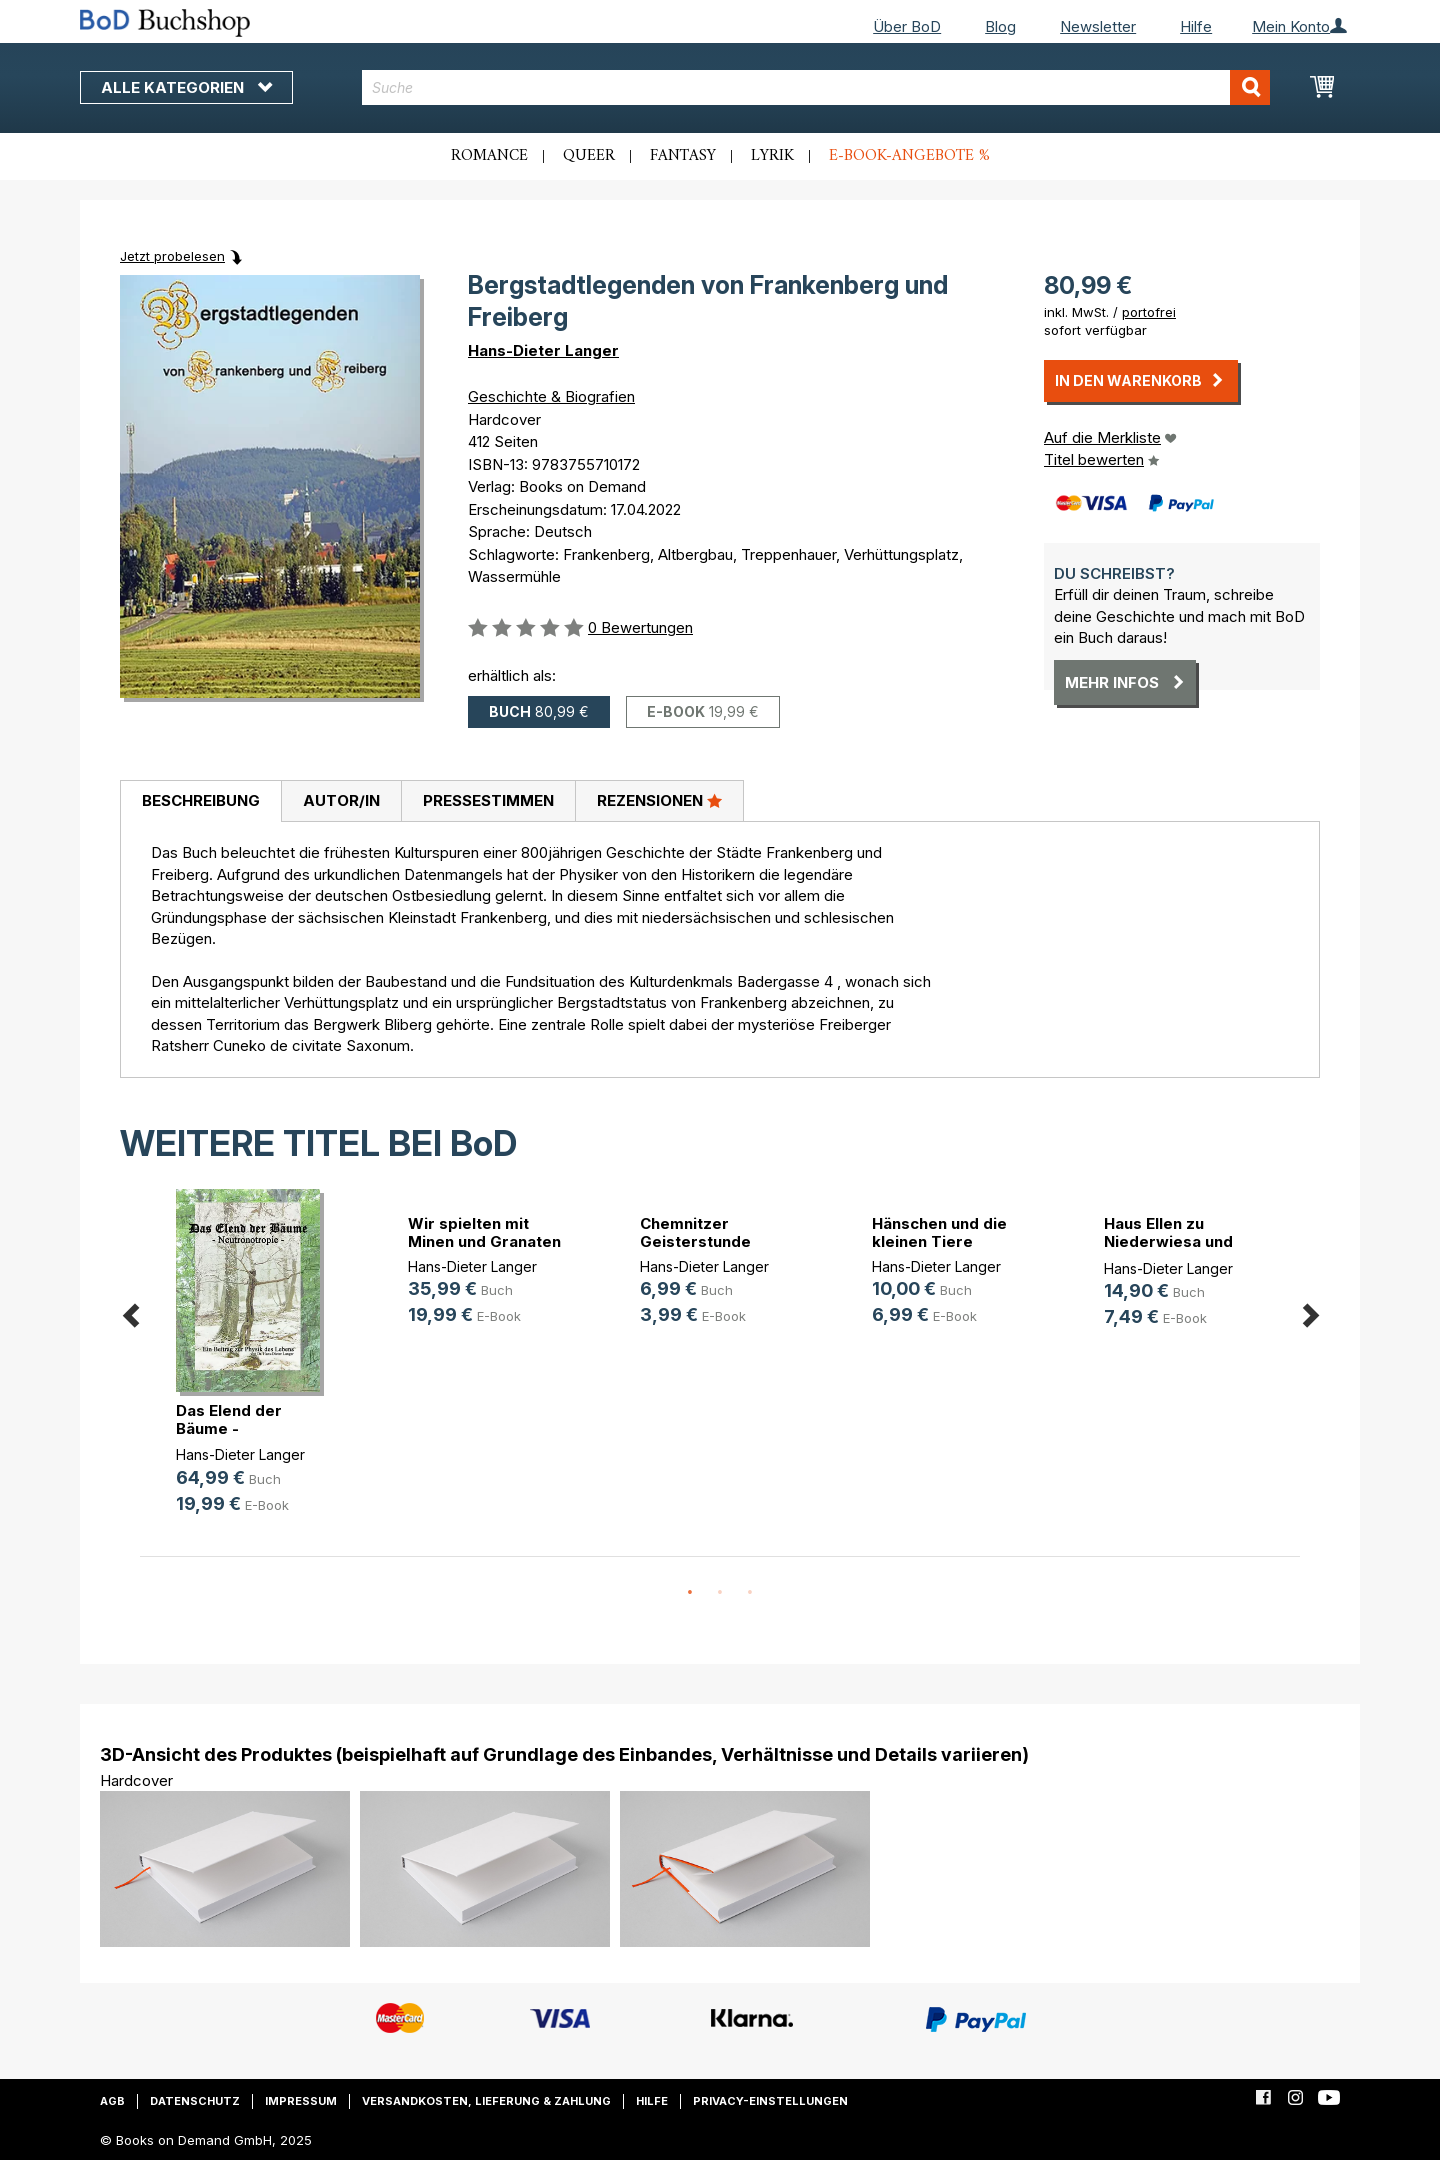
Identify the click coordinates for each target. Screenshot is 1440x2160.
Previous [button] (130, 1312)
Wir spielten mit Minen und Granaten (484, 1232)
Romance (489, 156)
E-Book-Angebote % (909, 156)
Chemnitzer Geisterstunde (695, 1232)
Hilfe (1196, 26)
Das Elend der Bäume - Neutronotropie (235, 1428)
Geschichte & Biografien (551, 396)
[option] (256, 1368)
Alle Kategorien (186, 87)
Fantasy (683, 156)
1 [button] (690, 1593)
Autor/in (341, 800)
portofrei (1149, 312)
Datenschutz (195, 2101)
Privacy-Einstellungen (770, 2101)
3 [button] (750, 1593)
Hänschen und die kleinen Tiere (939, 1232)
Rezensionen (659, 800)
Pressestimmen (488, 800)
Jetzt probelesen (172, 256)
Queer (589, 156)
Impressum (301, 2101)
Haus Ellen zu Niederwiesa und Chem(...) (1168, 1241)
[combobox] (816, 87)
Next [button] (1310, 1312)
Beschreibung (201, 800)
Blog (1000, 26)
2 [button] (720, 1593)
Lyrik (772, 156)
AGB (112, 2101)
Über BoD (907, 26)
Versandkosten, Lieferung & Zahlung (486, 2101)
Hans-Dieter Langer (543, 350)
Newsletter (1098, 26)
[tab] (200, 802)
